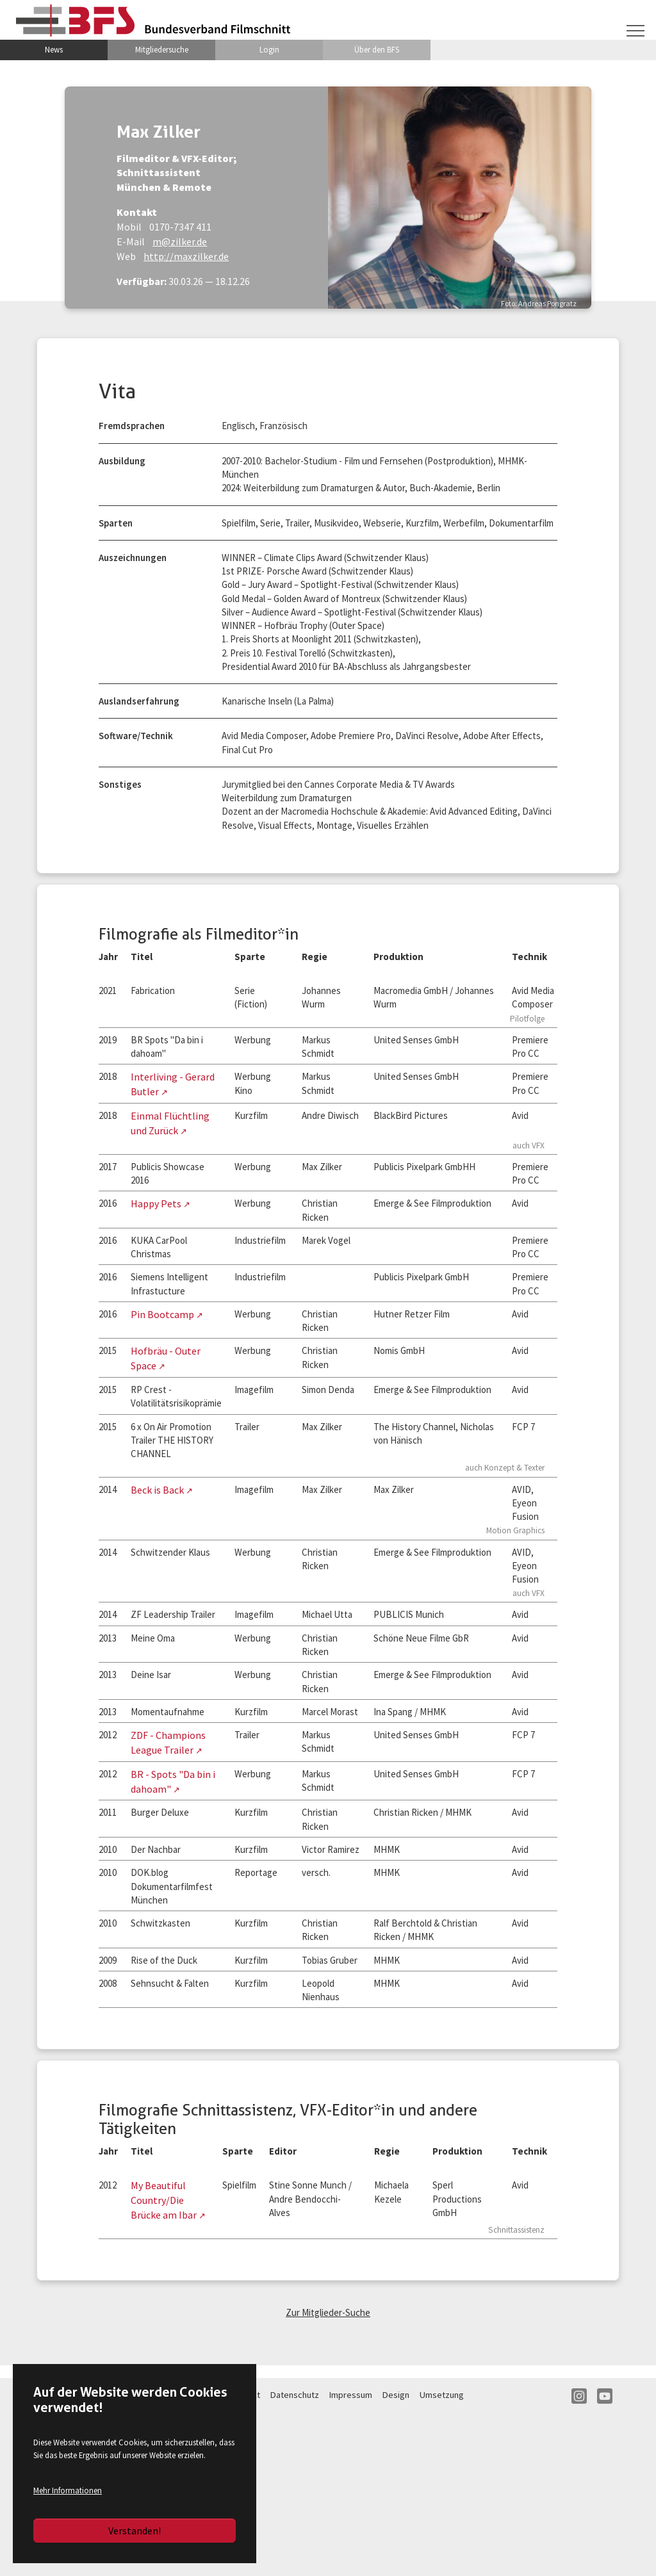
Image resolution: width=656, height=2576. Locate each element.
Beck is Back (160, 1550)
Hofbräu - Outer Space (182, 1405)
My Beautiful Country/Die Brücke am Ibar (167, 2360)
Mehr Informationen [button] (67, 2490)
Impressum (350, 2557)
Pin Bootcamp (165, 1367)
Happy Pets (159, 1250)
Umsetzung (442, 2557)
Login (269, 51)
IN (579, 2558)
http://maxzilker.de (158, 256)
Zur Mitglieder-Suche (328, 2474)
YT (604, 2558)
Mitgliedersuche (161, 51)
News (54, 51)
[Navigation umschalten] (635, 29)
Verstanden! (134, 2530)
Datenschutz (294, 2557)
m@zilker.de (151, 241)
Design (395, 2557)
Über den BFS (376, 51)
